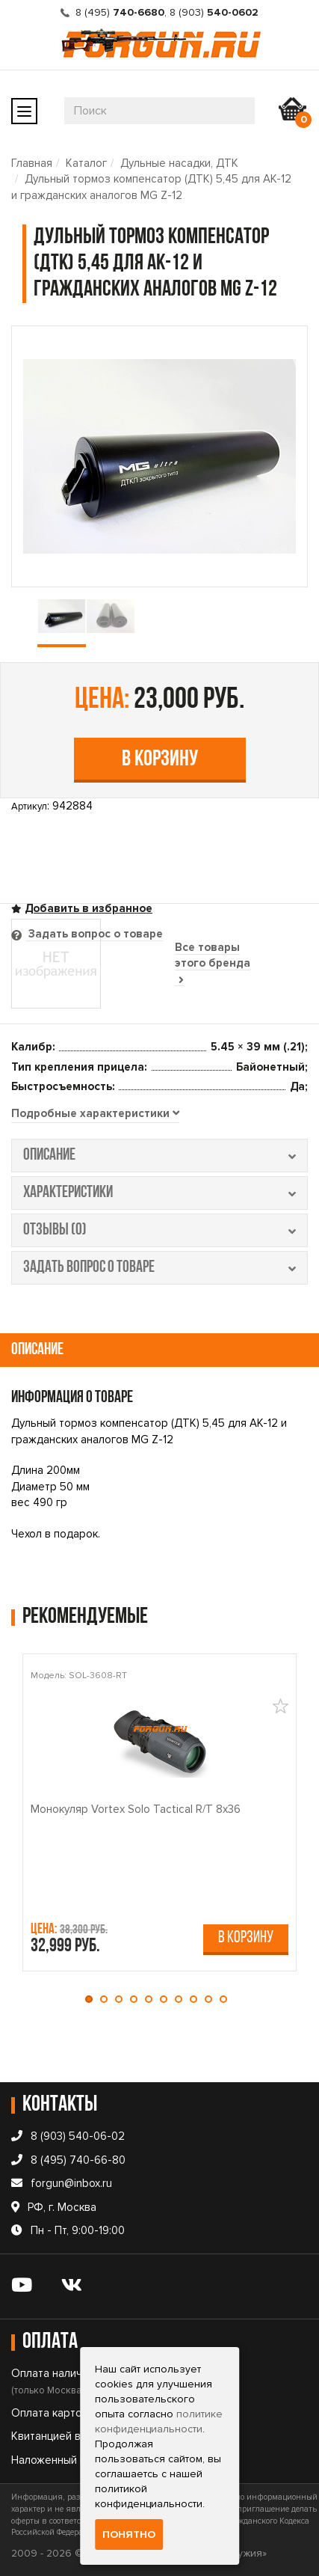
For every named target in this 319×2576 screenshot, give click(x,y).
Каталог (86, 163)
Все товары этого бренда (212, 963)
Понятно (128, 2534)
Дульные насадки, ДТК (179, 163)
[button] (92, 1999)
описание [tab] (159, 1155)
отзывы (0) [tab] (159, 1230)
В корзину (160, 759)
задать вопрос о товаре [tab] (159, 1267)
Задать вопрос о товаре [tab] (94, 933)
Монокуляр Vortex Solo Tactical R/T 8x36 (136, 1809)
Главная (31, 163)
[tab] (95, 1114)
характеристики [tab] (159, 1193)
